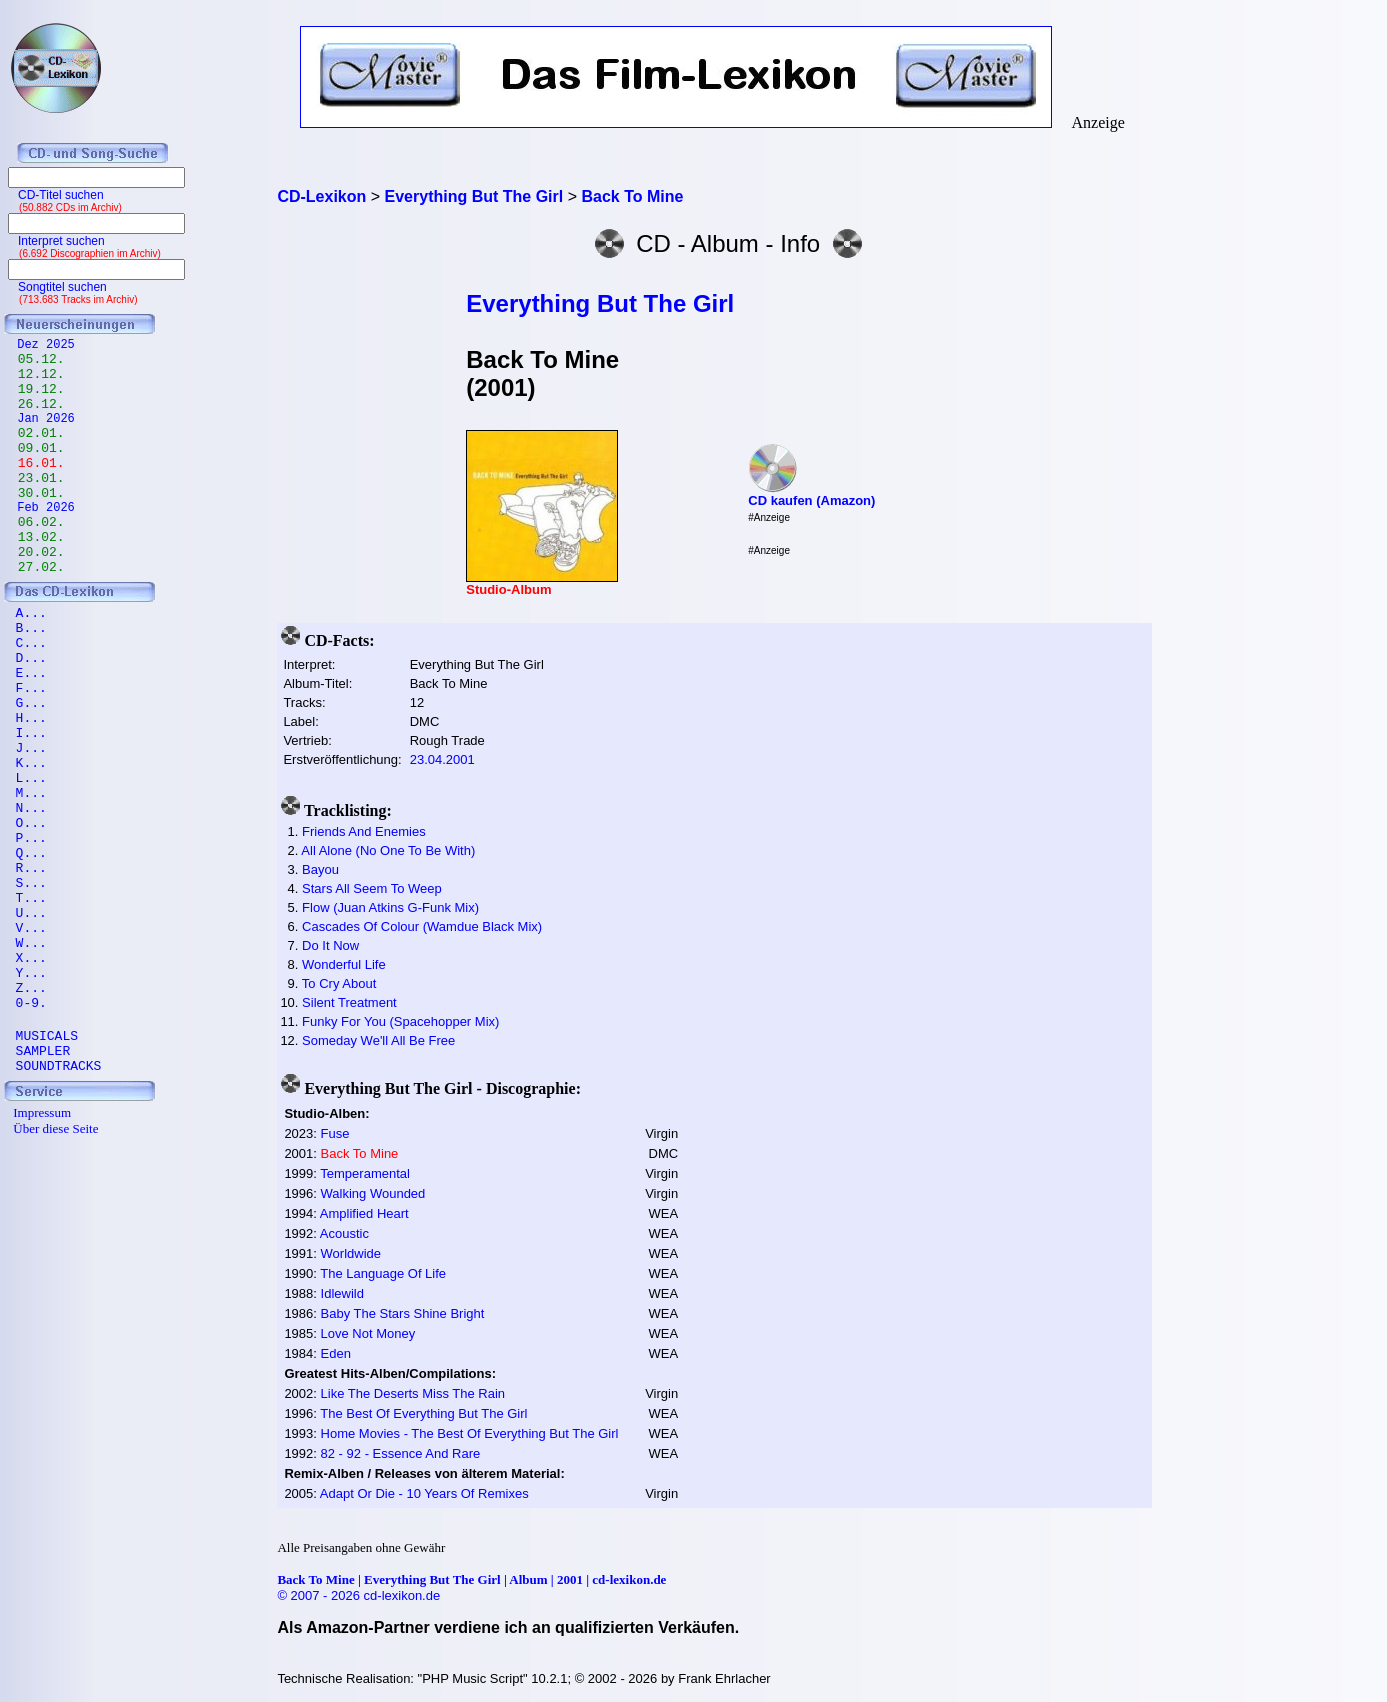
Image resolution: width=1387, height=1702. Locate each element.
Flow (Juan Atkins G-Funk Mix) (390, 907)
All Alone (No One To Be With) (388, 850)
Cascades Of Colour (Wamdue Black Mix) (422, 926)
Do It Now (330, 945)
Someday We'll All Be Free (378, 1040)
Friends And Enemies (364, 831)
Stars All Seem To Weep (372, 888)
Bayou (320, 869)
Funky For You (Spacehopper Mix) (400, 1021)
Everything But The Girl (600, 303)
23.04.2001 (442, 759)
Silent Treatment (349, 1002)
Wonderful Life (344, 964)
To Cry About (339, 983)
